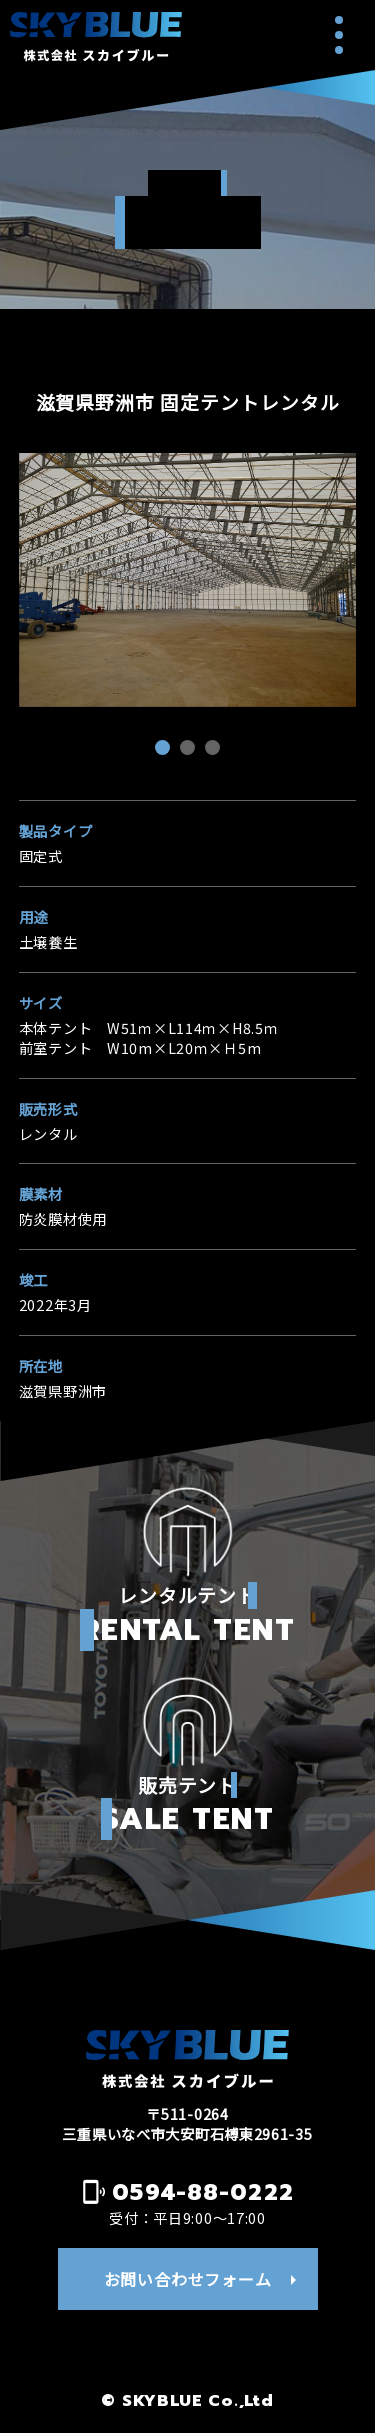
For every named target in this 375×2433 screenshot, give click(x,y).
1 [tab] (165, 750)
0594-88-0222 (203, 2192)
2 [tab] (190, 750)
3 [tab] (215, 750)
